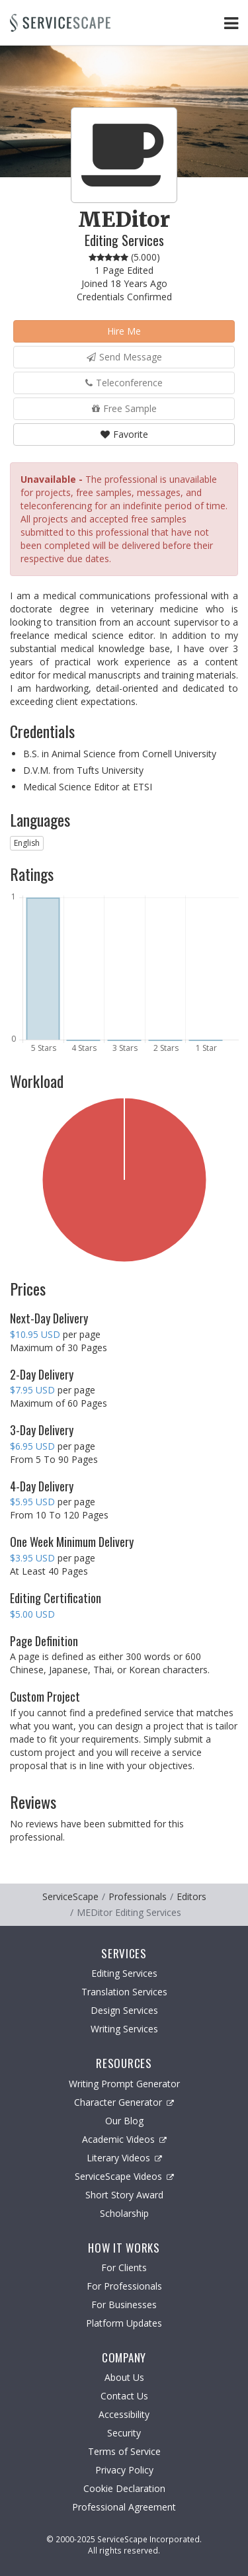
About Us (124, 2377)
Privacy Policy (124, 2470)
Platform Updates (124, 2323)
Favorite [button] (124, 434)
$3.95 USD (32, 1558)
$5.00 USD (32, 1614)
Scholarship (124, 2213)
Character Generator (124, 2102)
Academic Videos (124, 2139)
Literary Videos (124, 2157)
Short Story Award (124, 2194)
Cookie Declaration (124, 2488)
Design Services (124, 2010)
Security (124, 2433)
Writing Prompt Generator (124, 2083)
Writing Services (124, 2028)
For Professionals (124, 2286)
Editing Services (124, 1973)
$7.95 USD (32, 1390)
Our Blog (124, 2120)
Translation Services (124, 1991)
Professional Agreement (124, 2507)
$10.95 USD (35, 1334)
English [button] (27, 843)
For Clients (124, 2267)
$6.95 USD (32, 1446)
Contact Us (124, 2395)
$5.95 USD (32, 1501)
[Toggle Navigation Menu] (231, 23)
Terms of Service (124, 2451)
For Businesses (124, 2304)
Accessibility (124, 2414)
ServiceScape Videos (124, 2176)
